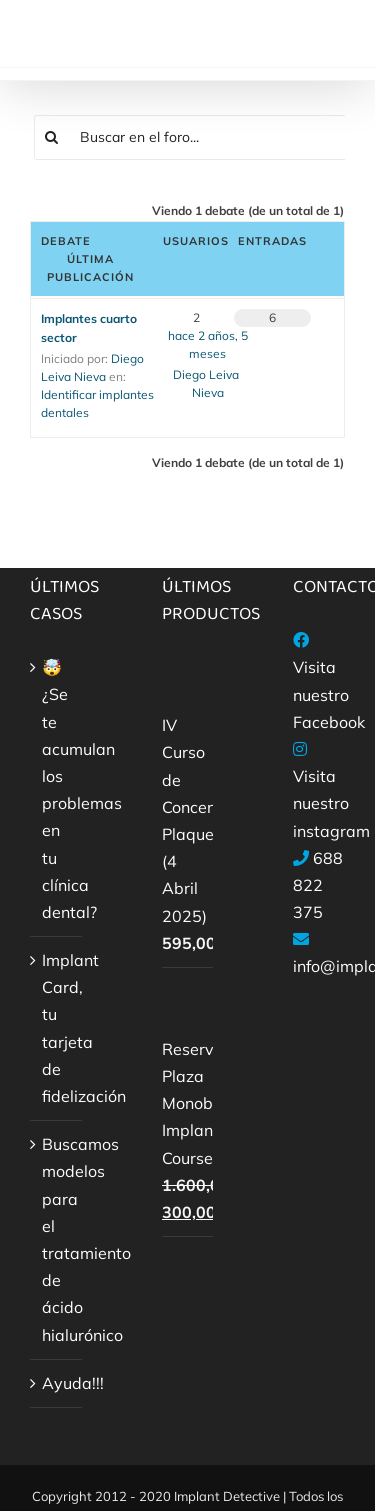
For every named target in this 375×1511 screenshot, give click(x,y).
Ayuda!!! (57, 1383)
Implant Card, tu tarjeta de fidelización (57, 1028)
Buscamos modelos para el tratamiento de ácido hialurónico (57, 1239)
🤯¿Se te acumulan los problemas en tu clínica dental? (57, 789)
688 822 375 (318, 885)
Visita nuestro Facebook (329, 694)
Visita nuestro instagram (331, 803)
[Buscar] (52, 137)
